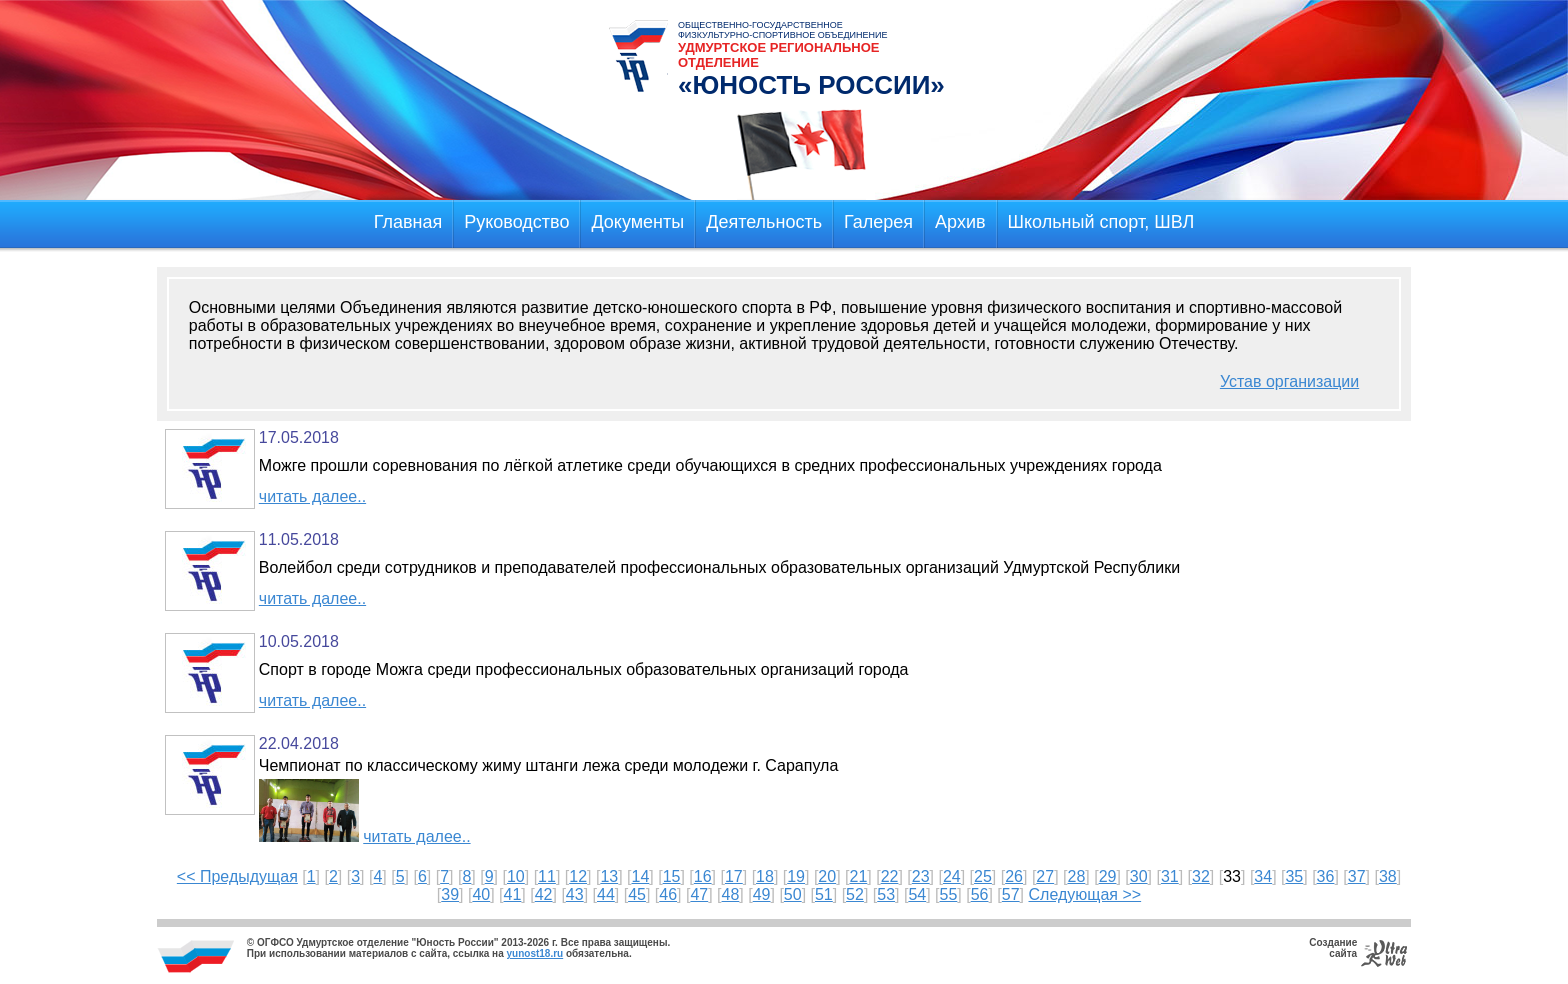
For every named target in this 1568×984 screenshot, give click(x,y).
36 (1326, 876)
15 (672, 876)
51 (824, 894)
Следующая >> (1085, 894)
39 (450, 894)
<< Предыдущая (237, 876)
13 (609, 876)
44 (606, 894)
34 (1263, 876)
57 (1011, 894)
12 (578, 876)
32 (1201, 876)
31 (1170, 876)
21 (859, 876)
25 (983, 876)
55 (949, 894)
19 (796, 876)
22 (890, 876)
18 (765, 876)
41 (513, 894)
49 (762, 894)
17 (734, 876)
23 (921, 876)
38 (1388, 876)
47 (699, 894)
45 (637, 894)
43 (575, 894)
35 (1294, 876)
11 (547, 876)
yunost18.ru (535, 953)
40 (481, 894)
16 (703, 876)
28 (1076, 876)
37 (1357, 876)
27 (1045, 876)
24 (952, 876)
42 (544, 894)
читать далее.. (312, 496)
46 (668, 894)
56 (980, 894)
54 (917, 894)
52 (855, 894)
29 (1108, 876)
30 (1139, 876)
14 (641, 876)
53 (886, 894)
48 (731, 894)
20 (827, 876)
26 (1014, 876)
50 (793, 894)
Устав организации (1289, 381)
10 (516, 876)
